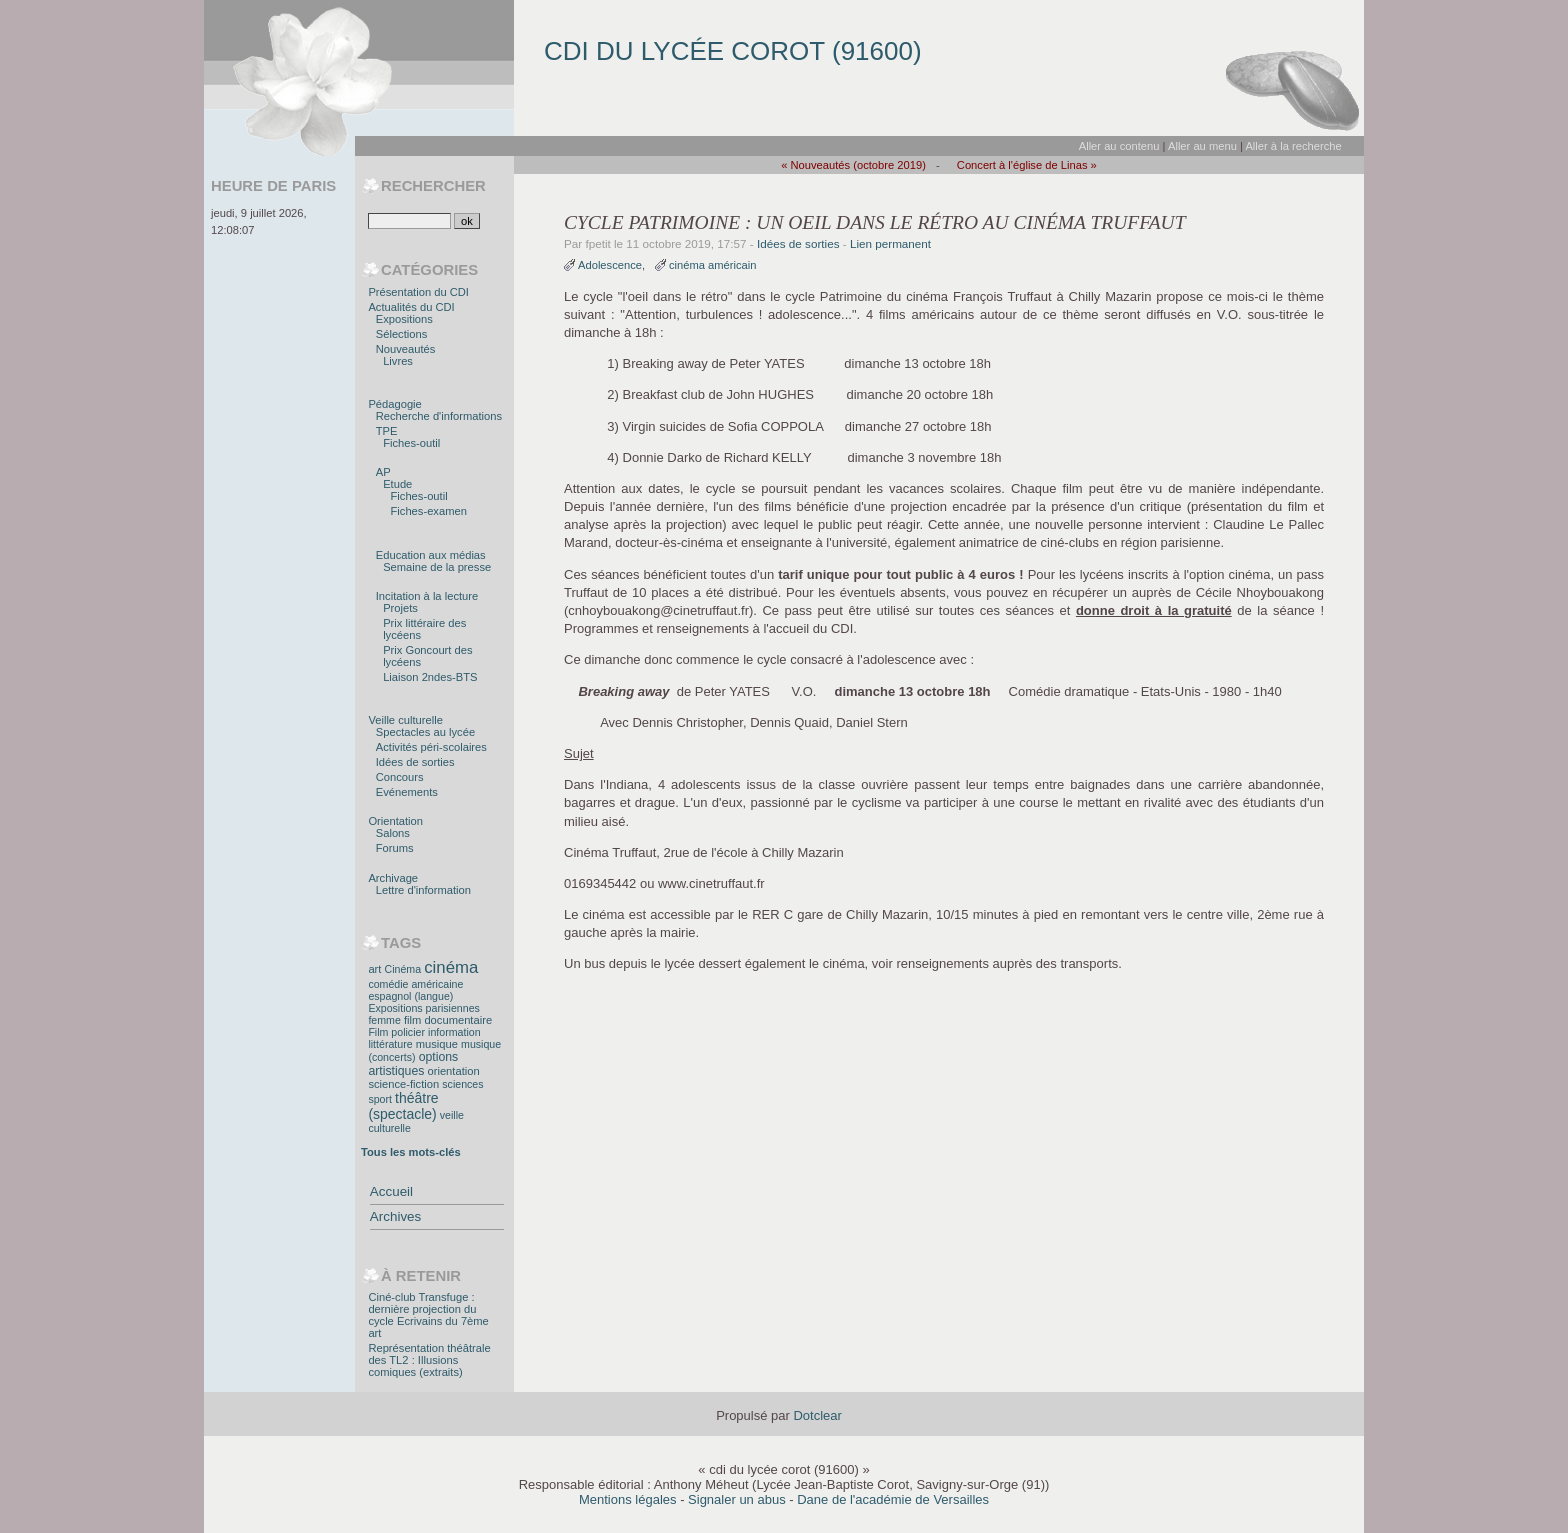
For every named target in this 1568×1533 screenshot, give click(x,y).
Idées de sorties (798, 243)
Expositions (404, 319)
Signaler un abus (737, 1499)
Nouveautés (406, 349)
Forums (395, 848)
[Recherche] (409, 221)
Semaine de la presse (437, 567)
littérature (390, 1044)
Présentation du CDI (418, 292)
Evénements (407, 792)
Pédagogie (394, 404)
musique (437, 1044)
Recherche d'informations (439, 416)
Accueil (391, 1191)
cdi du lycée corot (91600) (733, 51)
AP (383, 472)
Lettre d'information (423, 890)
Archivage (393, 878)
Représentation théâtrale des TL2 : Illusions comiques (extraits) (429, 1360)
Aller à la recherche (1293, 146)
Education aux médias (431, 555)
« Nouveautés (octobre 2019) (853, 165)
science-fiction (403, 1084)
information (454, 1032)
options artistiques (413, 1064)
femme (384, 1020)
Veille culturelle (405, 720)
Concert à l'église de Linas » (1027, 165)
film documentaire (448, 1020)
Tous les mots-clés (411, 1152)
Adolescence (610, 265)
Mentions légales (628, 1499)
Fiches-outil (411, 443)
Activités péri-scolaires (431, 747)
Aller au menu (1202, 146)
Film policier (396, 1032)
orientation (453, 1071)
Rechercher (433, 186)
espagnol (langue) (410, 996)
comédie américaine (415, 984)
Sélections (402, 334)
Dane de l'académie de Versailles (893, 1499)
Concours (400, 777)
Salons (393, 833)
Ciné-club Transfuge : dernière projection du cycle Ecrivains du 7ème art (428, 1315)
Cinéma (403, 969)
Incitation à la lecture (427, 596)
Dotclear (817, 1415)
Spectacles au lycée (425, 732)
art (374, 969)
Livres (398, 361)
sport (380, 1099)
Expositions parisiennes (423, 1008)
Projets (400, 608)
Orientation (395, 821)
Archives (395, 1216)
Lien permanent (890, 243)
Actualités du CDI (411, 307)
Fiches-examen (429, 511)
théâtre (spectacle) (403, 1106)
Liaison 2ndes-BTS (430, 677)
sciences (462, 1084)
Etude (397, 484)
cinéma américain (713, 265)
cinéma (451, 967)
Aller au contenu (1119, 146)
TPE (387, 431)
